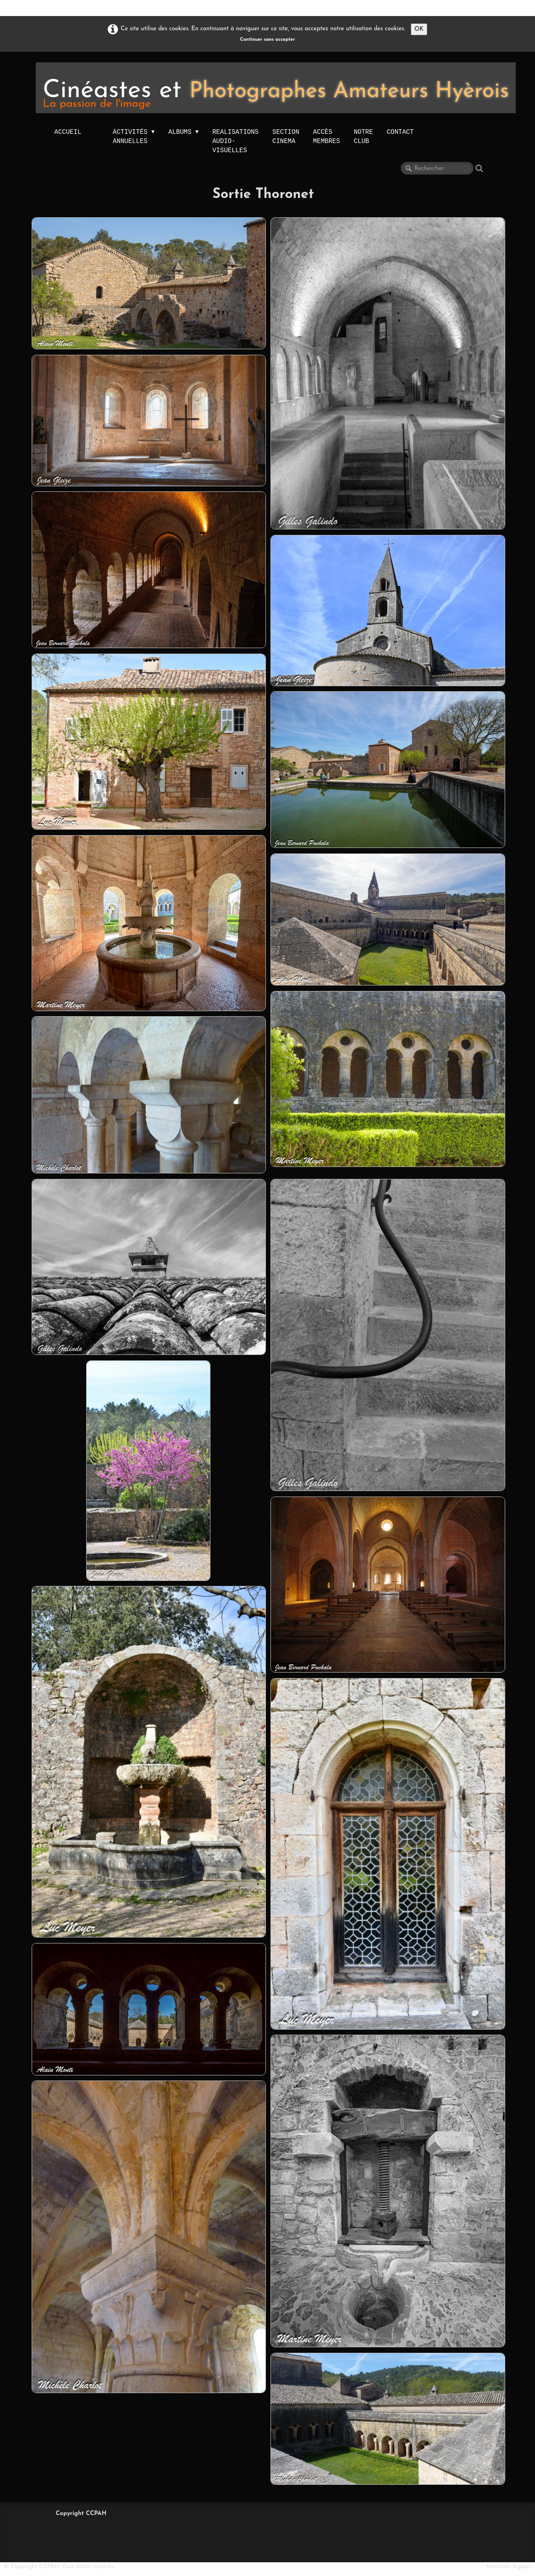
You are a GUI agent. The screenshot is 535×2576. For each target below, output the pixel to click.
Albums (183, 132)
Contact (400, 131)
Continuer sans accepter (267, 39)
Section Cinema (285, 136)
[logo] (276, 87)
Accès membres (326, 136)
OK (419, 29)
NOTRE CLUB (363, 136)
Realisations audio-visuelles (235, 140)
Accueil (68, 131)
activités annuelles (133, 136)
